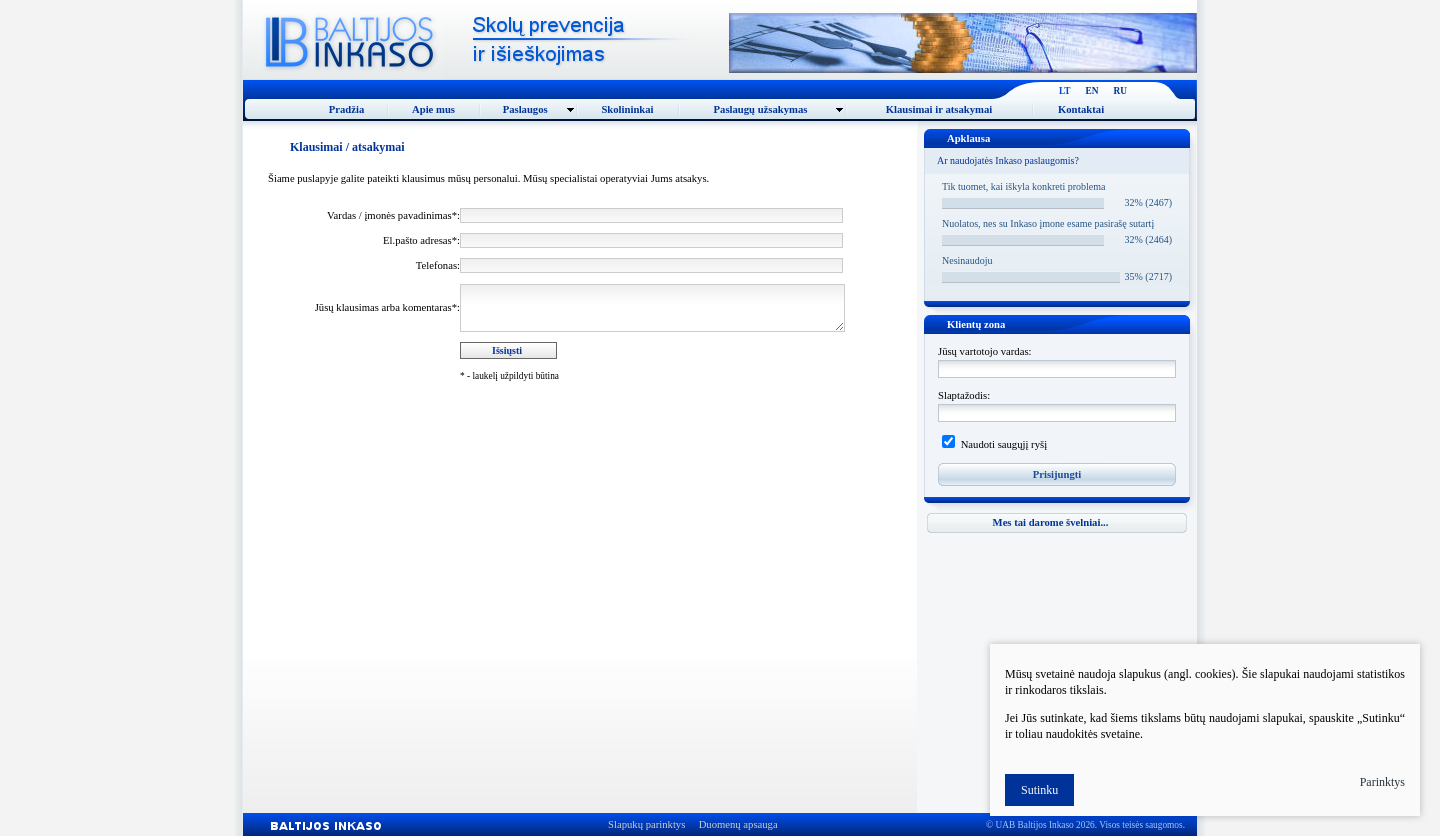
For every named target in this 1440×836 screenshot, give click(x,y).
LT (1065, 91)
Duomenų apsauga (738, 824)
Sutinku (1039, 790)
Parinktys (1382, 782)
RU (1120, 91)
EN (1092, 91)
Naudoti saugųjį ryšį (1002, 444)
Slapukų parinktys (646, 824)
